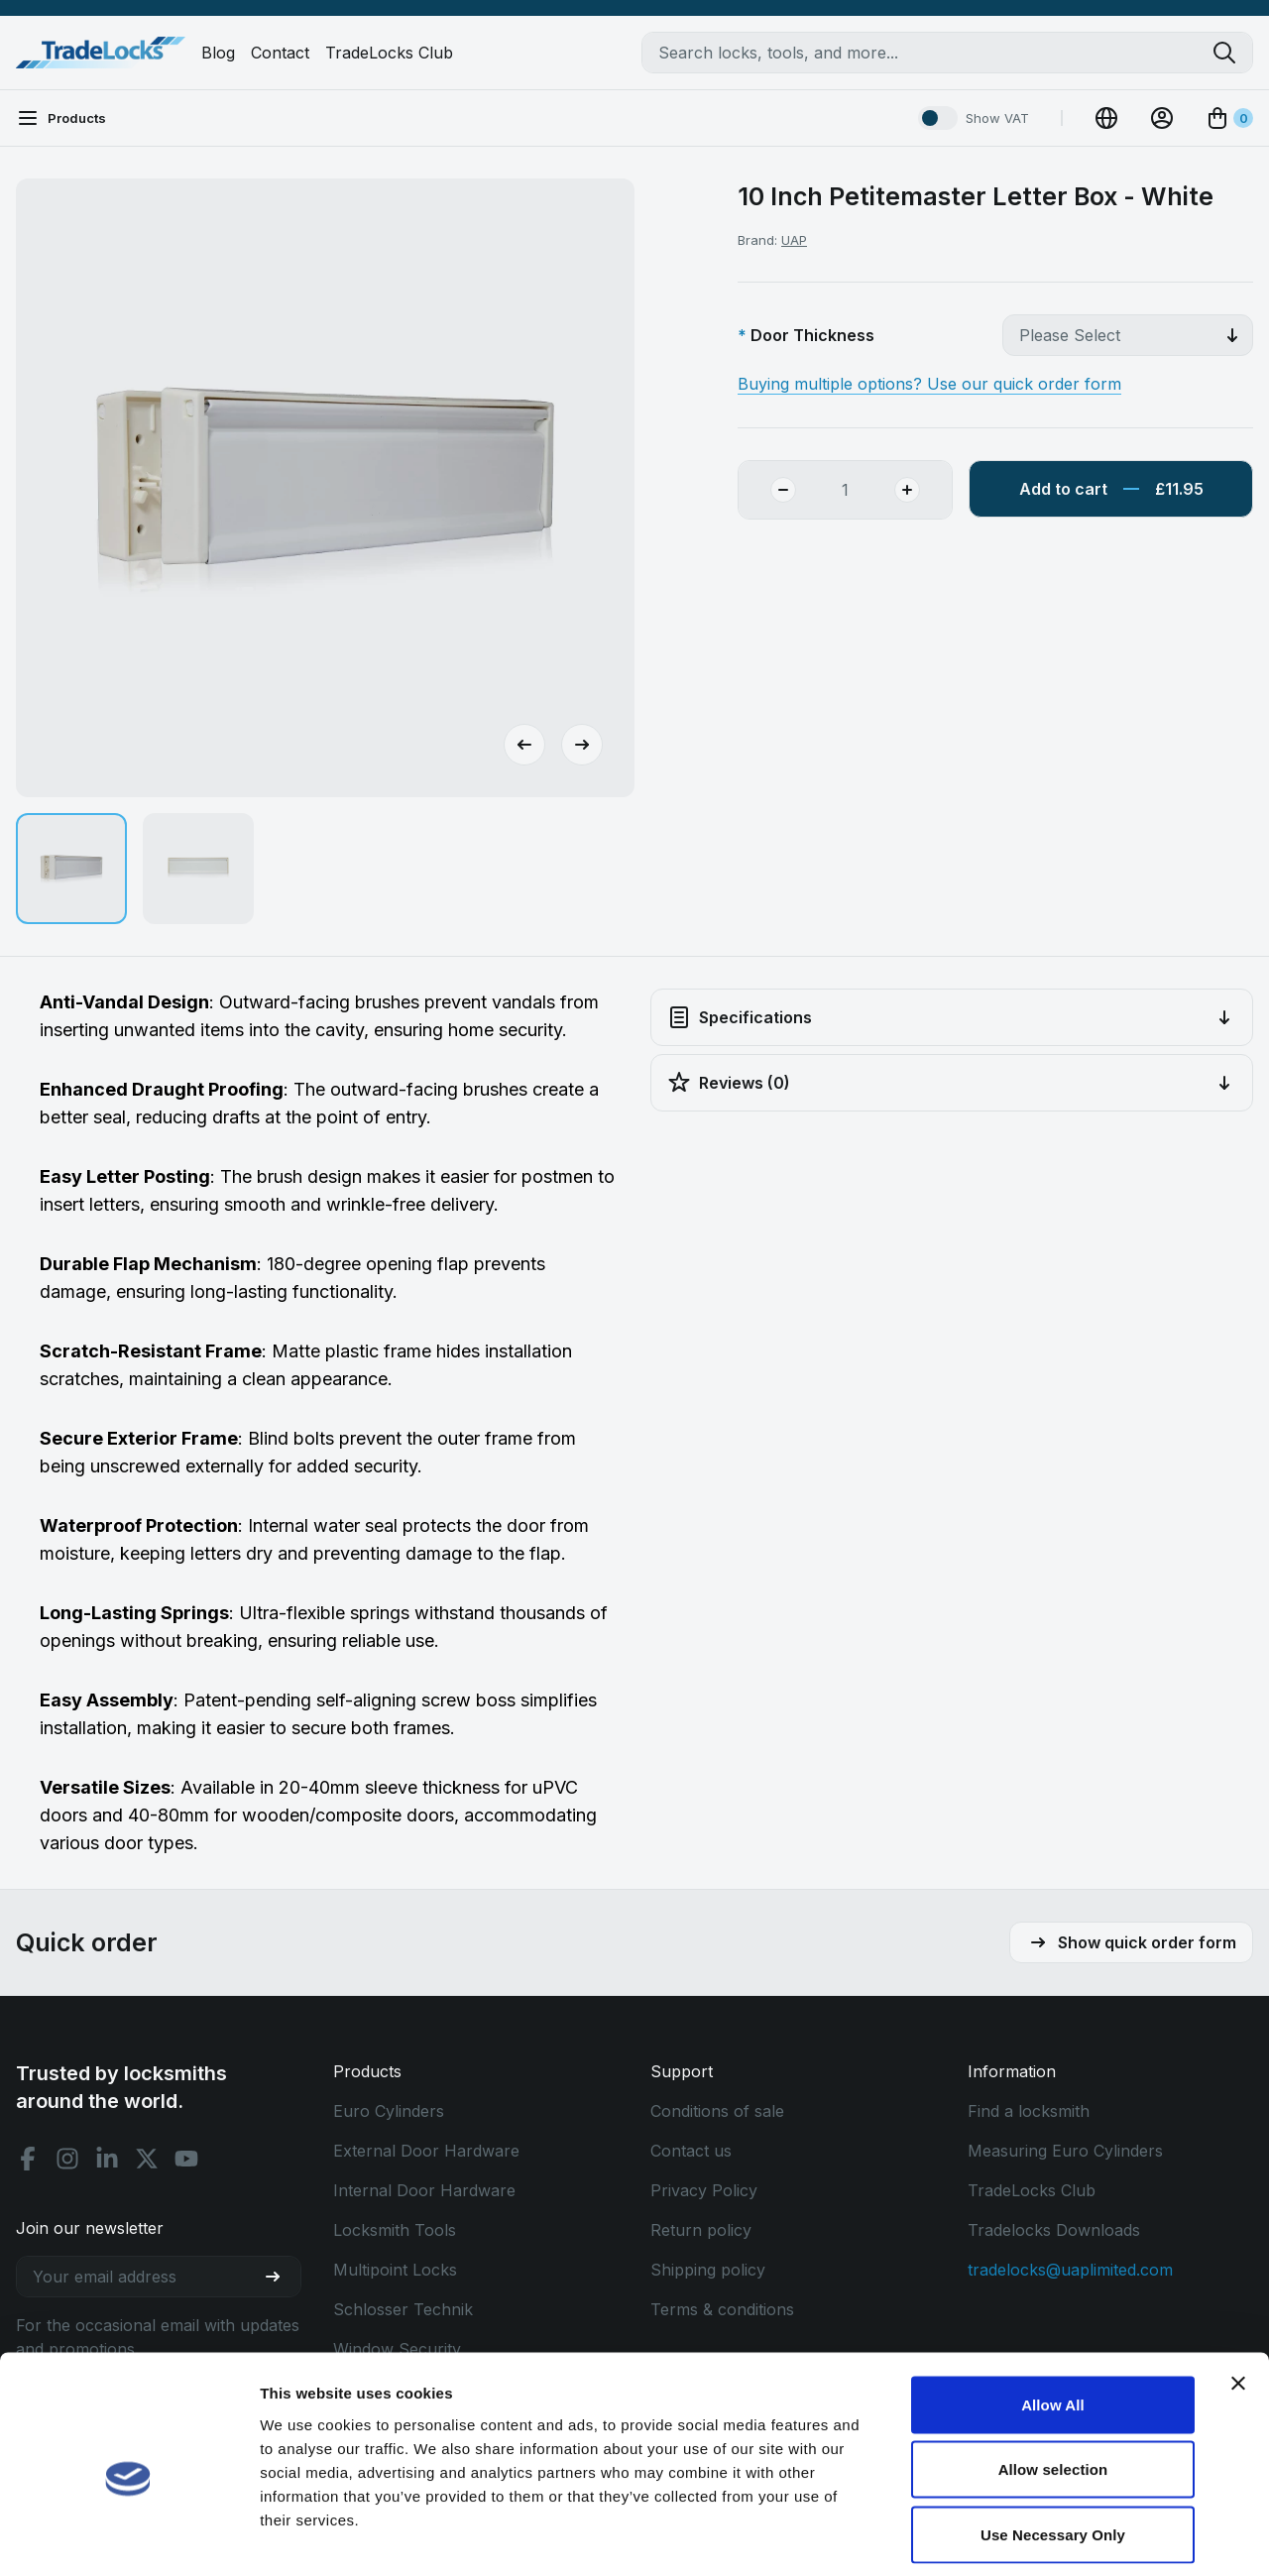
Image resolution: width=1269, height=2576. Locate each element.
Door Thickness (812, 335)
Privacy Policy (703, 2190)
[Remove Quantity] (767, 490)
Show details (1040, 2536)
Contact (280, 52)
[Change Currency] (1106, 118)
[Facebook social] (28, 2158)
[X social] (147, 2158)
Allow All (1053, 2315)
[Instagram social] (67, 2158)
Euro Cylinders (388, 2111)
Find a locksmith (1029, 2111)
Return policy (700, 2230)
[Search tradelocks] (1232, 52)
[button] (71, 868)
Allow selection (1053, 2381)
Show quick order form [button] (1131, 1942)
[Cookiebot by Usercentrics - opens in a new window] (128, 2537)
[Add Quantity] (923, 490)
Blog (218, 52)
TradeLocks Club (389, 52)
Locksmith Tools (394, 2230)
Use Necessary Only (1053, 2445)
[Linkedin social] (107, 2158)
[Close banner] (1238, 2294)
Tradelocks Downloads (1054, 2230)
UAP (794, 240)
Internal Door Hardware (424, 2190)
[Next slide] (582, 744)
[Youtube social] (186, 2158)
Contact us (691, 2151)
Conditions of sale (717, 2111)
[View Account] (1162, 118)
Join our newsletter (90, 2228)
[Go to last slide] (524, 744)
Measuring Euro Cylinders (1065, 2151)
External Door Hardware (426, 2151)
